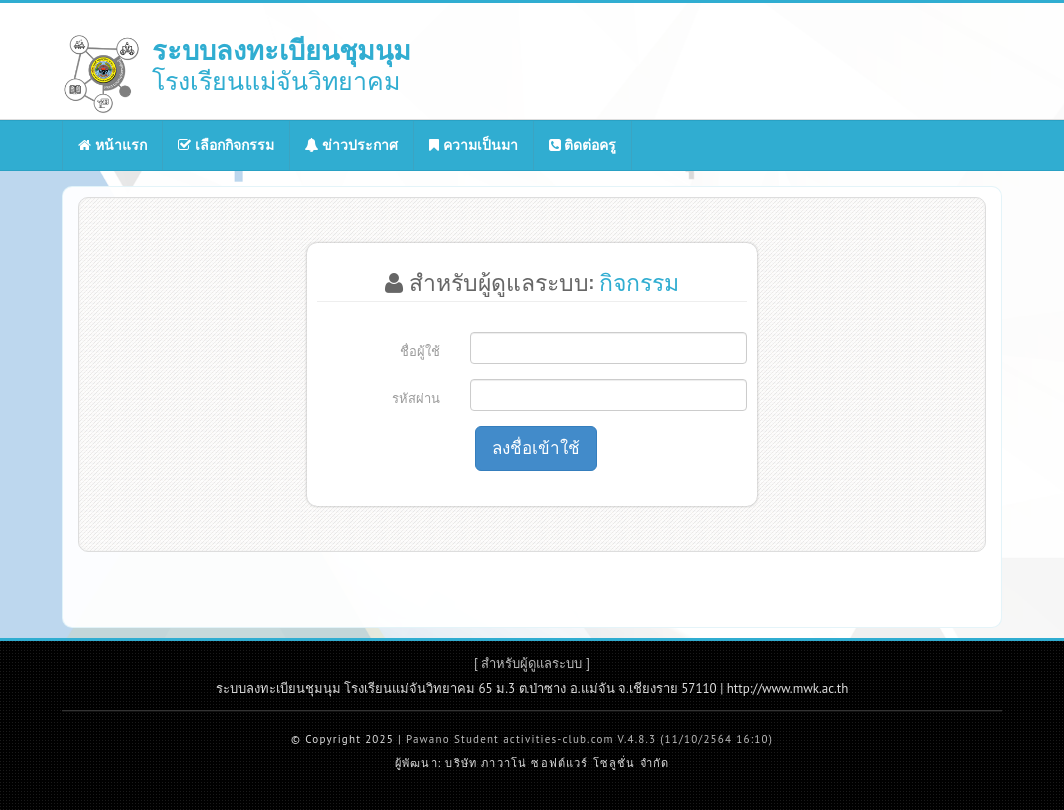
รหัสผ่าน (416, 398)
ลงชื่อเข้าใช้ (536, 448)
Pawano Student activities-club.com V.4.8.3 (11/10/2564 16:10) (589, 739)
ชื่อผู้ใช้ (420, 351)
